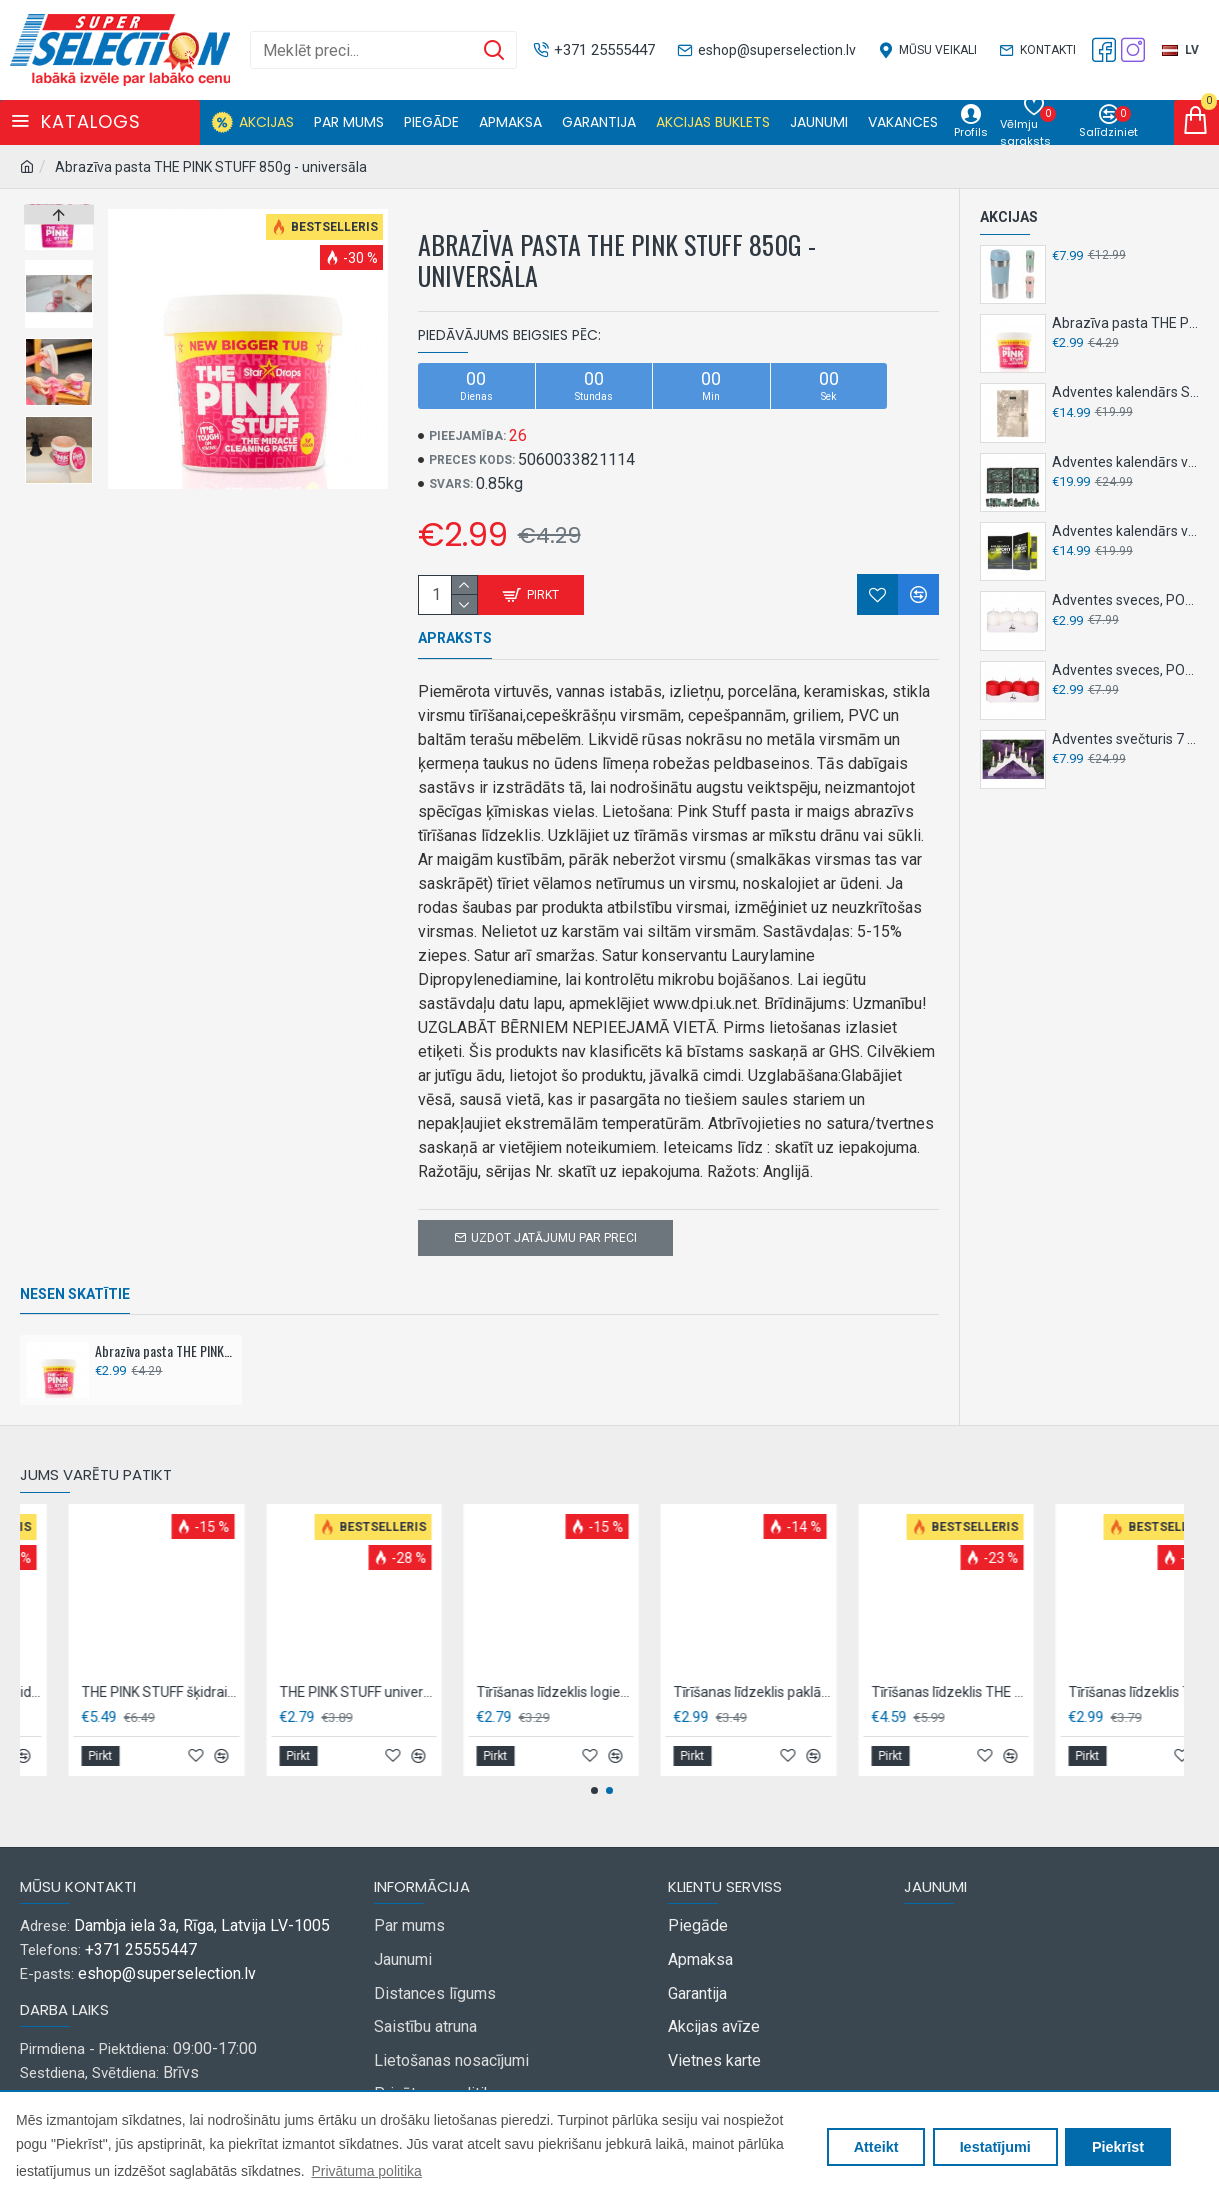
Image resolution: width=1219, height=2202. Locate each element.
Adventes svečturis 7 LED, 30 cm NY (1125, 739)
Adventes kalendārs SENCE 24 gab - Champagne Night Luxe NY (1125, 392)
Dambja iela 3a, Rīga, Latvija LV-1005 (202, 1900)
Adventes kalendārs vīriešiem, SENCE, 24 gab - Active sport (1125, 531)
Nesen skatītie (75, 1269)
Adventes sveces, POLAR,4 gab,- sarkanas (1125, 670)
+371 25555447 (141, 1924)
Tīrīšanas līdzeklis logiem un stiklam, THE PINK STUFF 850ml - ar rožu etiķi (956, 1667)
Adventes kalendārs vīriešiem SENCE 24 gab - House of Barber (1125, 462)
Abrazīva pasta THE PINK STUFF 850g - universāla (165, 1326)
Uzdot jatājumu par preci (554, 1213)
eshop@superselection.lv (167, 1948)
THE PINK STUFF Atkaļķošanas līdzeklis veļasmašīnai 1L (167, 1667)
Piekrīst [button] (1118, 2147)
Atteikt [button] (876, 2147)
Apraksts (455, 638)
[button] (59, 479)
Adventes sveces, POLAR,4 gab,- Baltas (1125, 600)
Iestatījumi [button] (995, 2147)
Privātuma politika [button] (366, 2171)
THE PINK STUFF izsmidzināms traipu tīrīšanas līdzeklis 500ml (364, 1667)
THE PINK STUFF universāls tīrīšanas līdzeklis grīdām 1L (759, 1667)
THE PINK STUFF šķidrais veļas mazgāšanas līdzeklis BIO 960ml (562, 1667)
